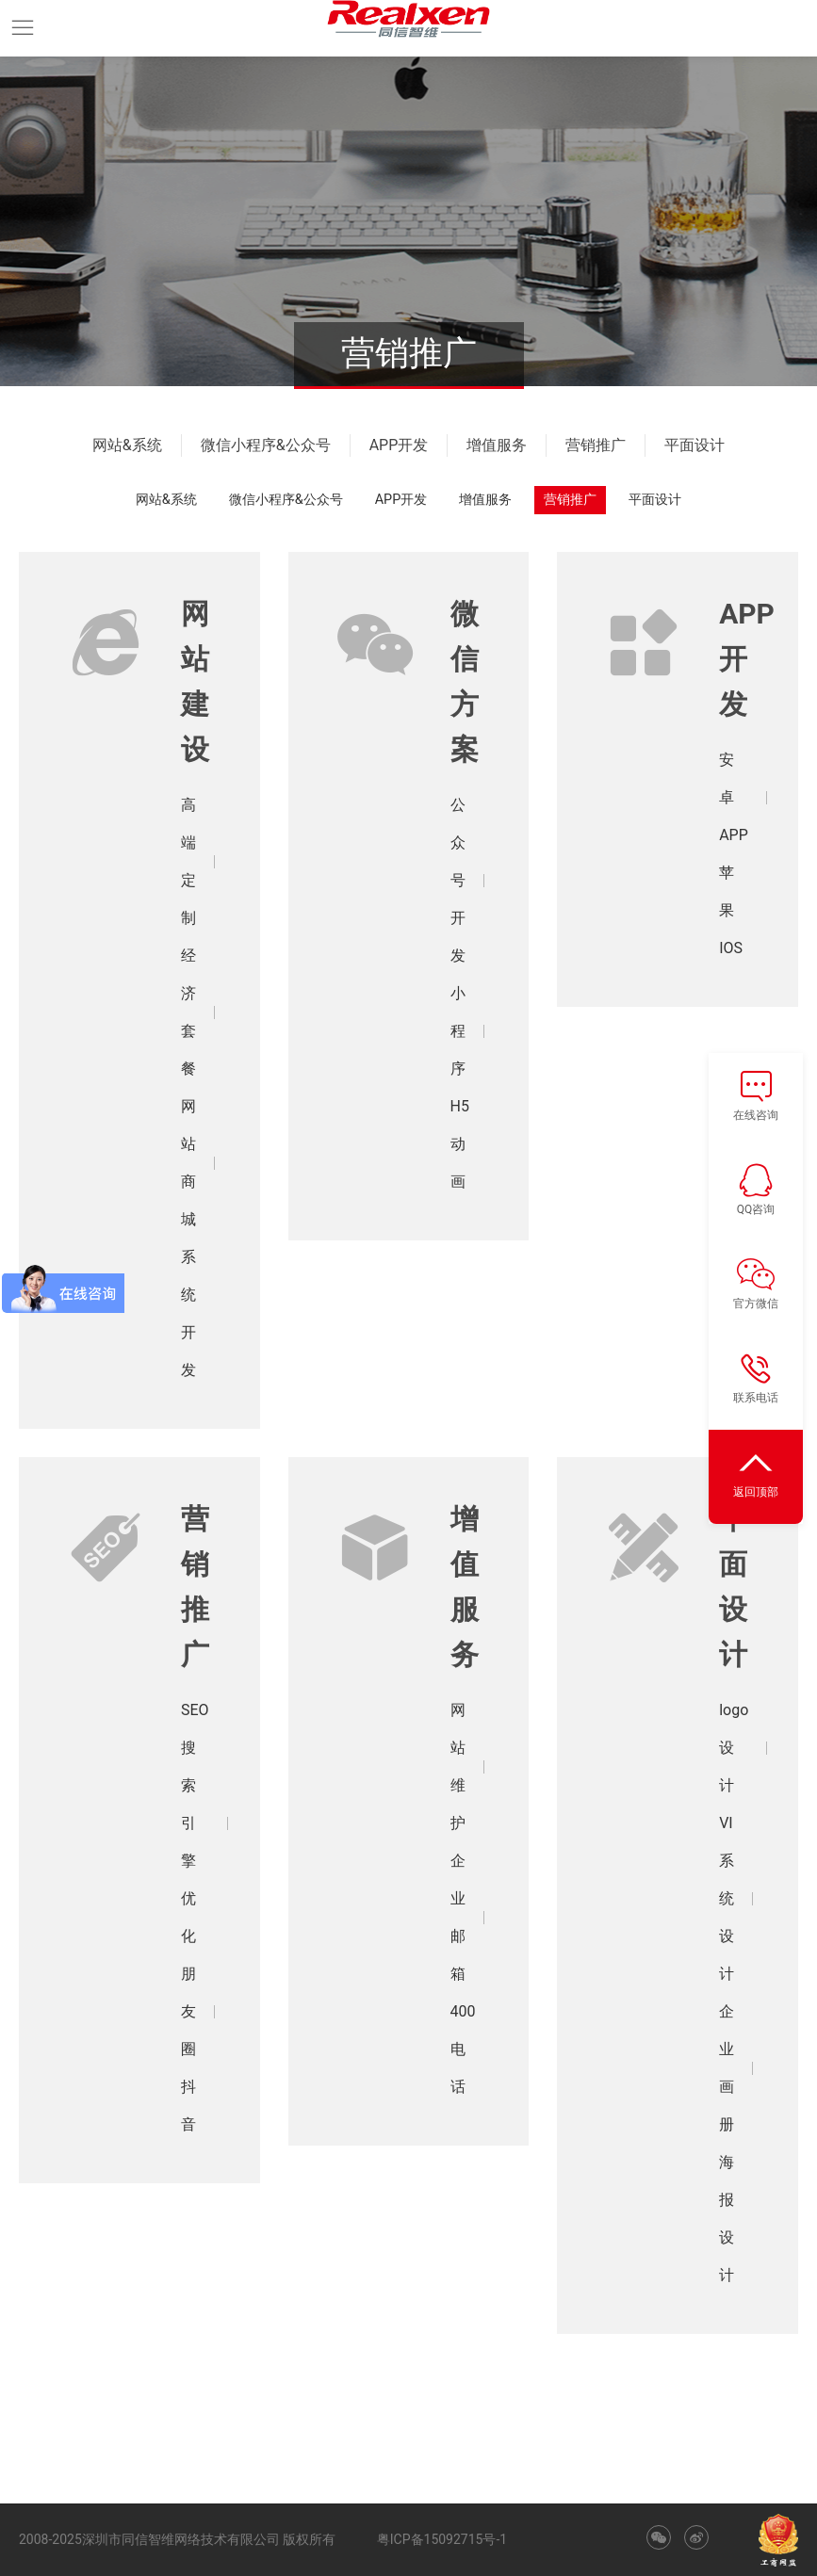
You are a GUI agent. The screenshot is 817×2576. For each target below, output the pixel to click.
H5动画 (459, 1144)
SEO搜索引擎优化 (195, 1823)
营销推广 (595, 445)
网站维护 (458, 1766)
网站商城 (188, 1162)
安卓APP (733, 797)
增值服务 (496, 445)
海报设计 (726, 2218)
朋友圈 (188, 2011)
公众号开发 (458, 880)
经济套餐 (188, 1012)
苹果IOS (731, 910)
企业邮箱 (458, 1917)
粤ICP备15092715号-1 (442, 2539)
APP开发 (399, 445)
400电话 (463, 2049)
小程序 (458, 1030)
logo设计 (733, 1747)
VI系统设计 (726, 1898)
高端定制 (188, 861)
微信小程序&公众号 (266, 445)
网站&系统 (127, 445)
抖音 (188, 2105)
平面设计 (694, 445)
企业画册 (726, 2067)
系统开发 (188, 1313)
